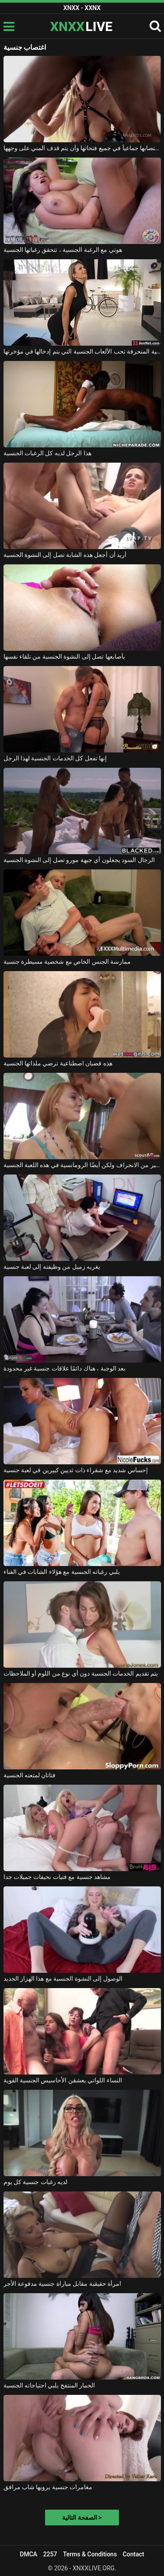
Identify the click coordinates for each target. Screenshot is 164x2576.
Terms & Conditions (90, 2554)
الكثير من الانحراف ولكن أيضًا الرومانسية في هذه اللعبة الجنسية (82, 1164)
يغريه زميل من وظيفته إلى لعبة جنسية (52, 1266)
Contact (133, 2554)
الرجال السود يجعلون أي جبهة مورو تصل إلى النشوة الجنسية (79, 859)
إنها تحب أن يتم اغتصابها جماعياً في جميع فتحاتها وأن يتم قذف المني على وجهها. (82, 147)
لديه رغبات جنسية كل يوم (35, 2181)
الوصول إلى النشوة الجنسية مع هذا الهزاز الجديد (62, 1978)
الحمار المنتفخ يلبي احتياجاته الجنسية (49, 2385)
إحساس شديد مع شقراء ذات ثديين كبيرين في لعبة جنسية (75, 1470)
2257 (50, 2554)
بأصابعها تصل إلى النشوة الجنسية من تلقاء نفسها (64, 656)
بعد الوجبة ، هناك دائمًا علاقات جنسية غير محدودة (64, 1368)
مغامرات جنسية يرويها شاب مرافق (48, 2486)
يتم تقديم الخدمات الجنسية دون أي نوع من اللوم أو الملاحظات (80, 1673)
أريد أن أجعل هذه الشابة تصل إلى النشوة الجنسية (65, 554)
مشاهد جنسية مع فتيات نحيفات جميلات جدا (57, 1876)
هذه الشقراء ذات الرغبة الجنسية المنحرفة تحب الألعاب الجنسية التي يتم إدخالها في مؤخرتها (82, 351)
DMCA (28, 2554)
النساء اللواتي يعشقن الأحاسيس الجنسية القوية (62, 2080)
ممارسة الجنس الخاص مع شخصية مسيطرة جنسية (67, 961)
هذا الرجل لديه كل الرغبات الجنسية (47, 453)
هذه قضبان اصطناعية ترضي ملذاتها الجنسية (57, 1063)
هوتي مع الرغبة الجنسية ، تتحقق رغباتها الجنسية (62, 249)
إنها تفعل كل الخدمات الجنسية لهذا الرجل (55, 758)
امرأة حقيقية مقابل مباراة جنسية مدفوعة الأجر (62, 2283)
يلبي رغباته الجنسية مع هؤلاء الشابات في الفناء (61, 1571)
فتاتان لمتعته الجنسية (29, 1775)
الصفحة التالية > (81, 2517)
